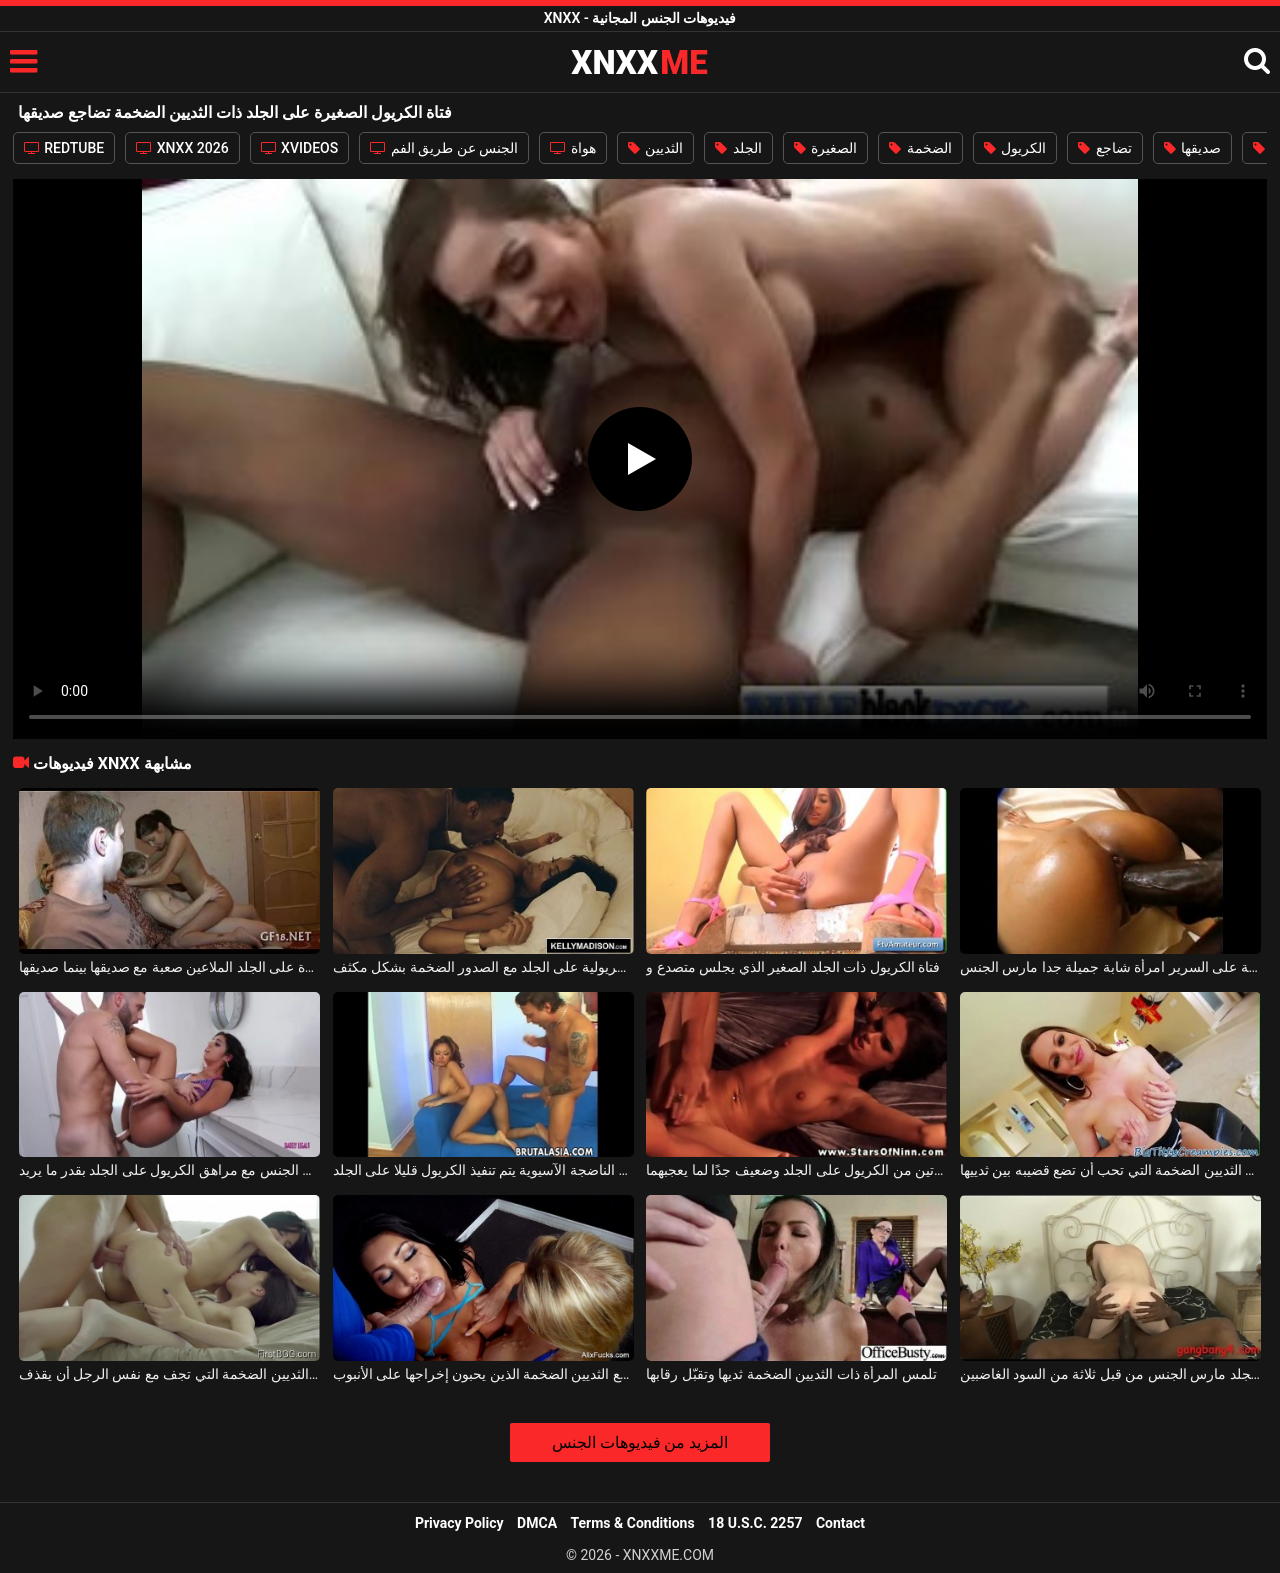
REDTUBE (64, 148)
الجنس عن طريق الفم (444, 148)
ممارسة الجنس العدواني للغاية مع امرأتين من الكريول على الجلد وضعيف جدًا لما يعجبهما (796, 1170)
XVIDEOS (300, 148)
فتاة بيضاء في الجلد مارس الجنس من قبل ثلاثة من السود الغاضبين (1110, 1374)
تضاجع (1104, 148)
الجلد (738, 148)
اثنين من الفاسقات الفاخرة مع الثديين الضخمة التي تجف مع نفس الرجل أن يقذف (169, 1374)
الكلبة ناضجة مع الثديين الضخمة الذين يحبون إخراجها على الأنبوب (483, 1374)
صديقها (1192, 148)
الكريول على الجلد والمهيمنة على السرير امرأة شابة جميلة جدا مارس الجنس (1110, 967)
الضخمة (920, 148)
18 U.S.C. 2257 (755, 1523)
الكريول (1015, 148)
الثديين (655, 148)
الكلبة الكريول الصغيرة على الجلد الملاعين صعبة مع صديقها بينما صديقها (169, 967)
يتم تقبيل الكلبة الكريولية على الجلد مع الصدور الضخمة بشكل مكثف (483, 967)
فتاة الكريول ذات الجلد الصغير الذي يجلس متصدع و (793, 967)
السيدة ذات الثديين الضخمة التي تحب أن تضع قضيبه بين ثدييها (1110, 1170)
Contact (840, 1523)
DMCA (537, 1523)
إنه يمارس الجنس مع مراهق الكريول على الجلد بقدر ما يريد (169, 1170)
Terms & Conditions (633, 1523)
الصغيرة (825, 148)
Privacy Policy (459, 1523)
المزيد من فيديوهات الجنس (640, 1442)
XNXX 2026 (182, 148)
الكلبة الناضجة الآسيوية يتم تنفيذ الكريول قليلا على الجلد (483, 1170)
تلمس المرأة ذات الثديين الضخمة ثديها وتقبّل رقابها (791, 1374)
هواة (572, 148)
